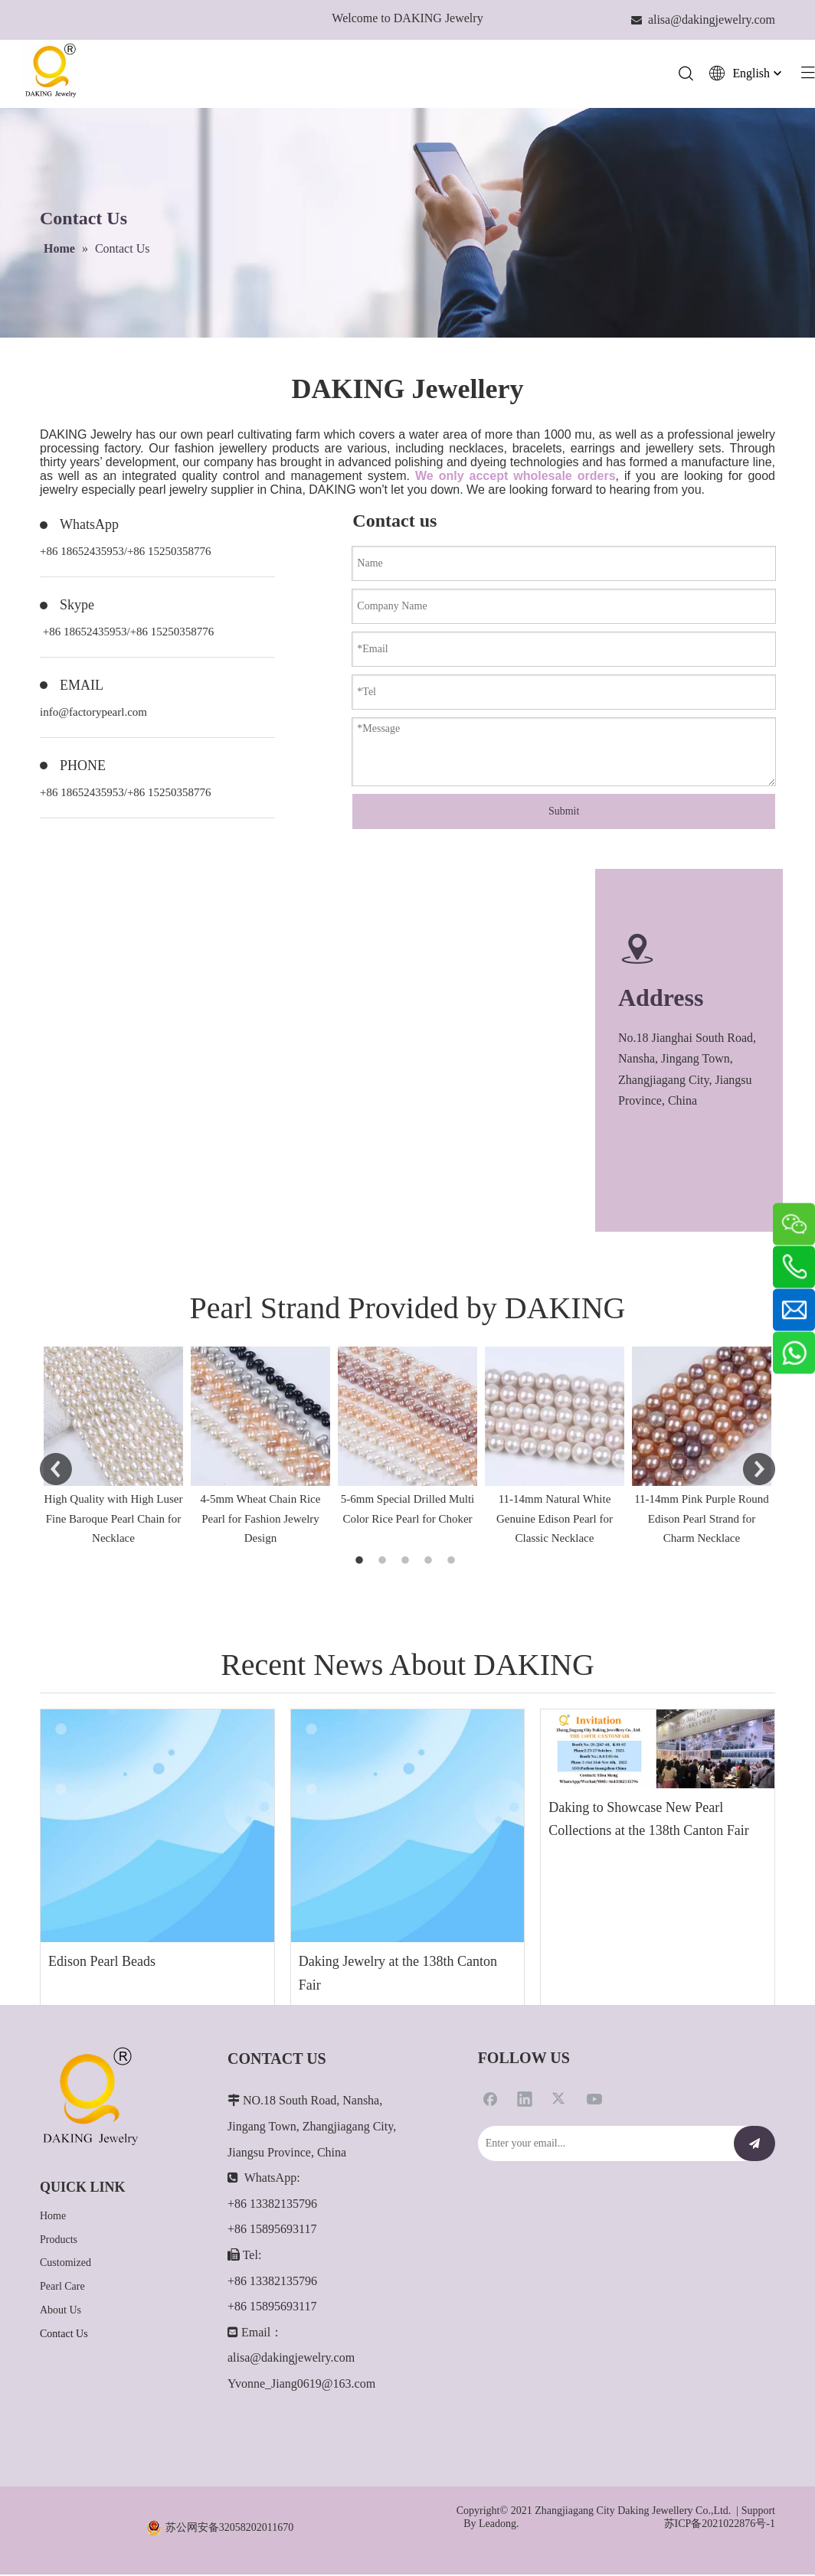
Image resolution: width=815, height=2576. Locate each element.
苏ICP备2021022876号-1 (719, 2524)
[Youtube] (594, 2100)
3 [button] (407, 1561)
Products (58, 2240)
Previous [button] (56, 1470)
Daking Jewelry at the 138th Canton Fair (398, 1974)
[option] (113, 1449)
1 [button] (361, 1561)
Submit (563, 812)
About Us (60, 2310)
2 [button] (384, 1561)
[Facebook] (490, 2100)
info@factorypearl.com (93, 713)
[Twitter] (560, 2100)
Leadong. (499, 2524)
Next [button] (759, 1470)
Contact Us (64, 2334)
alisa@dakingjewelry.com (291, 2358)
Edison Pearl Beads (101, 1962)
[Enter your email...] (602, 2145)
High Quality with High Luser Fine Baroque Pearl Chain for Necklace (113, 1520)
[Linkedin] (524, 2100)
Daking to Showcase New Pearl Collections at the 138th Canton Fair (648, 1820)
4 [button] (430, 1561)
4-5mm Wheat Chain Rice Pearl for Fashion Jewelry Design (261, 1520)
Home (53, 2216)
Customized (65, 2264)
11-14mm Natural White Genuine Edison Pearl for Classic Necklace (554, 1520)
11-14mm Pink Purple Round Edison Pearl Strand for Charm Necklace (701, 1520)
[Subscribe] (754, 2145)
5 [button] (453, 1561)
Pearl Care (62, 2288)
